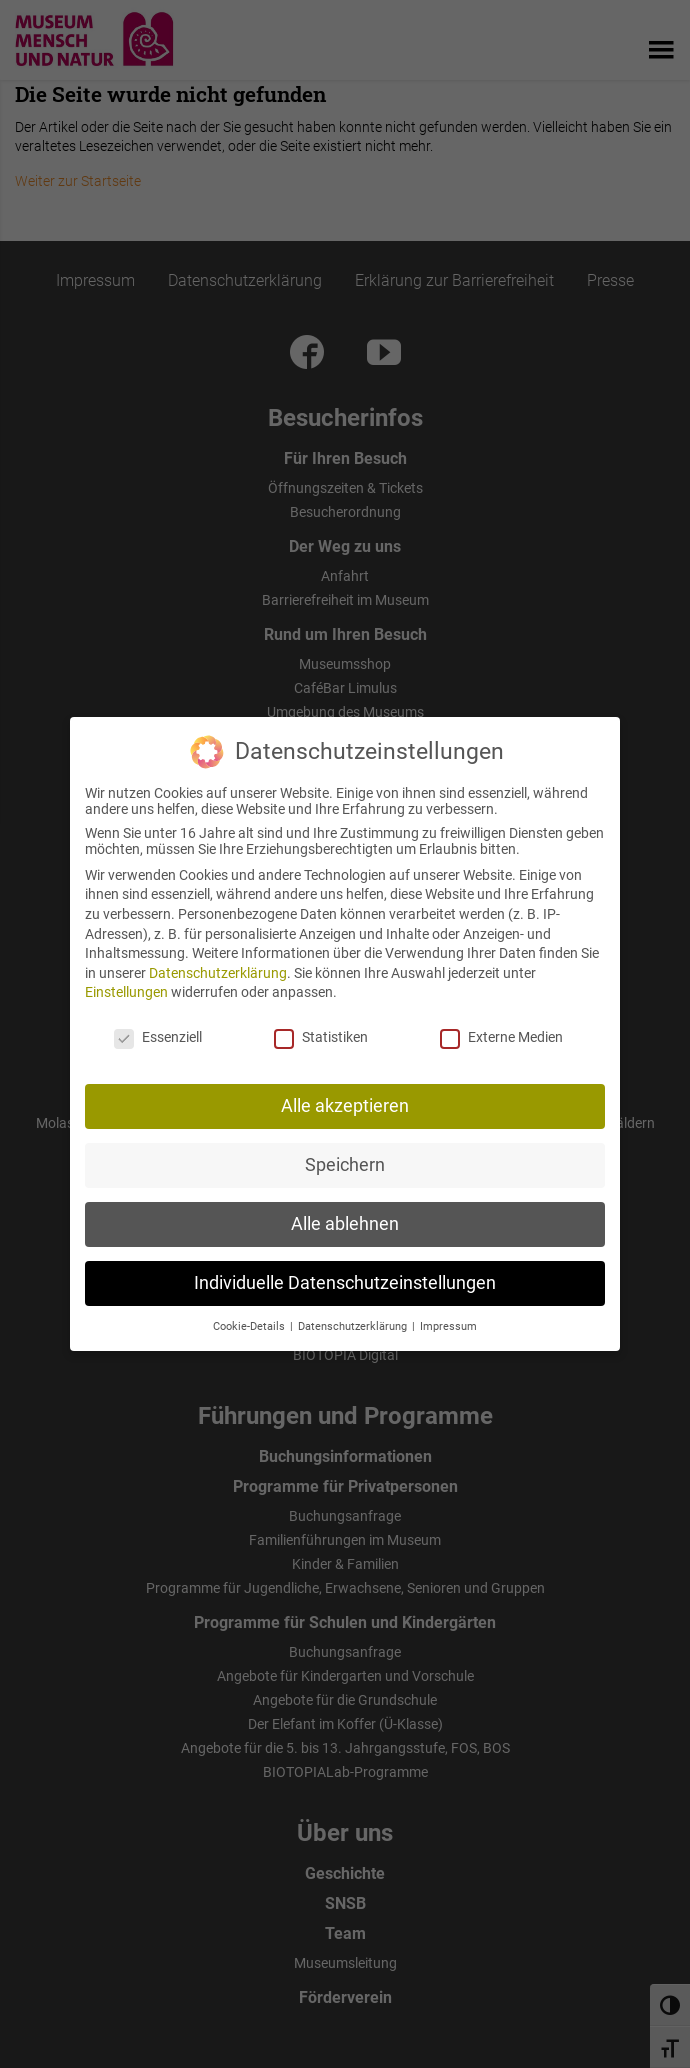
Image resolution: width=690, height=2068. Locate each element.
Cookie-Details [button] (250, 1321)
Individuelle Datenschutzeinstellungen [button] (345, 1278)
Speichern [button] (345, 1160)
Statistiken (321, 1032)
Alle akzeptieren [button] (345, 1101)
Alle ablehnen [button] (345, 1219)
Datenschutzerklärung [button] (354, 1321)
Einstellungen (126, 987)
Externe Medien (501, 1032)
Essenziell (158, 1032)
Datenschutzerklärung (218, 968)
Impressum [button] (448, 1321)
